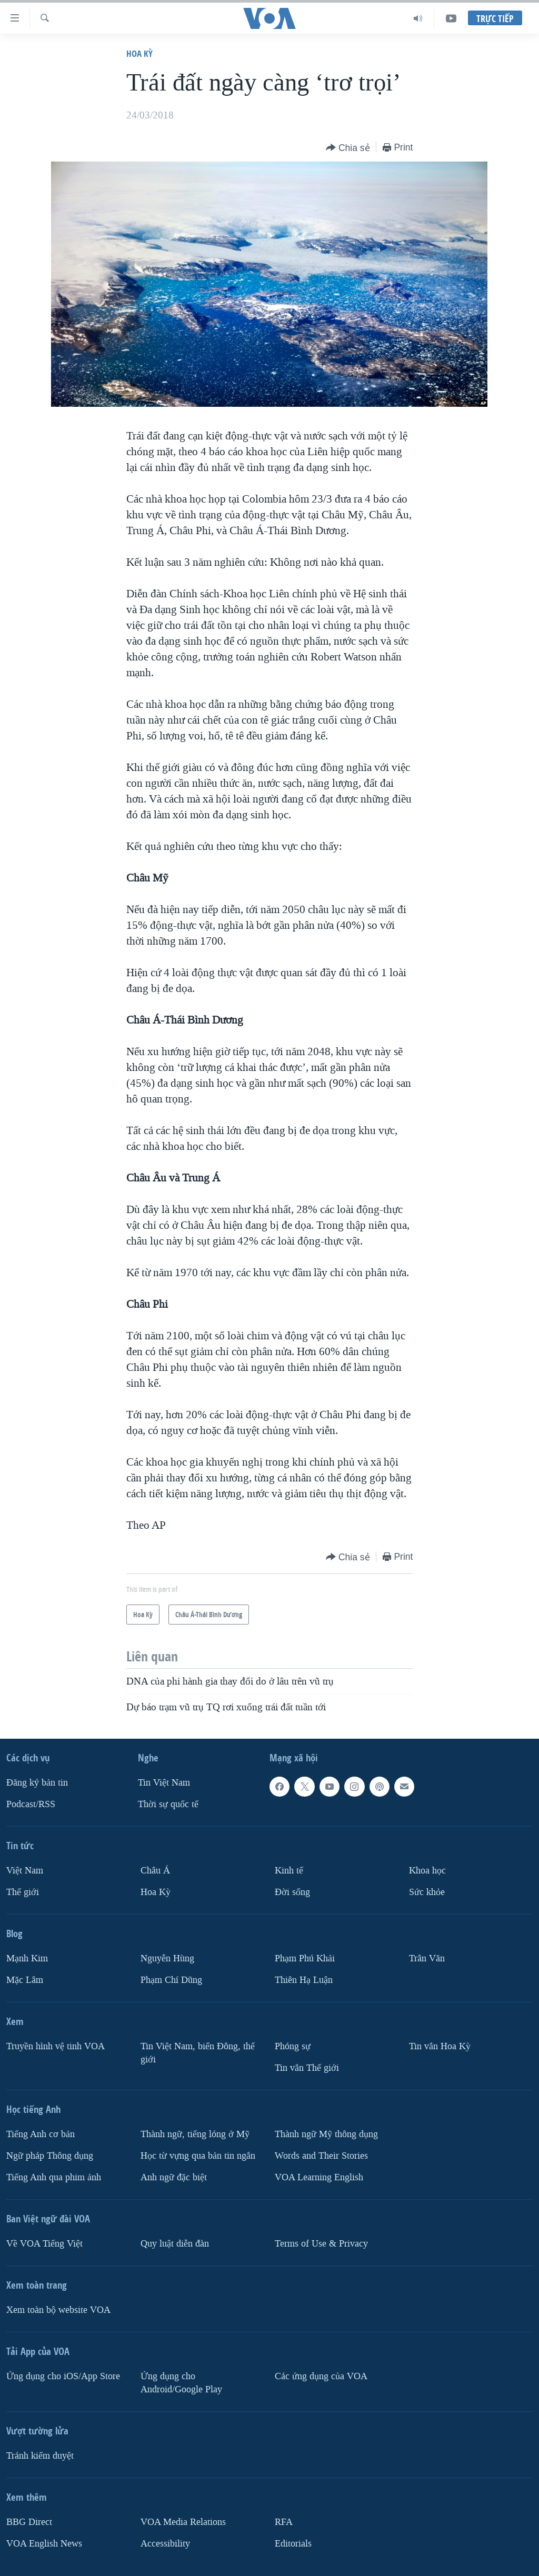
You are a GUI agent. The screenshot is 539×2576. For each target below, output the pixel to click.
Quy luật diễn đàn (175, 2244)
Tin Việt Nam (164, 1783)
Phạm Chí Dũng (171, 1980)
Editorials (293, 2544)
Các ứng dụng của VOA (321, 2376)
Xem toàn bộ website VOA (58, 2310)
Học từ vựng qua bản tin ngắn (198, 2156)
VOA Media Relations (183, 2522)
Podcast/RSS (30, 1804)
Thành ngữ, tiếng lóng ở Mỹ (195, 2134)
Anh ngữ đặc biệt (174, 2177)
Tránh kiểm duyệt (40, 2456)
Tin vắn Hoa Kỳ (440, 2046)
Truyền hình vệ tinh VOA (55, 2046)
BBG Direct (29, 2522)
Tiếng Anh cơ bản (40, 2134)
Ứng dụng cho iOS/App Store (63, 2376)
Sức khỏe (427, 1892)
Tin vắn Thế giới (307, 2068)
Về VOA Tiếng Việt (44, 2244)
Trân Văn (427, 1958)
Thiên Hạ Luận (304, 1980)
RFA (284, 2522)
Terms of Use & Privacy (321, 2244)
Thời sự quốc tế (168, 1804)
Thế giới (22, 1892)
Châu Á (155, 1871)
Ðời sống (292, 1892)
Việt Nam (24, 1871)
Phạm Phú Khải (305, 1958)
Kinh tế (289, 1871)
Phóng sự (293, 2046)
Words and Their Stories (321, 2156)
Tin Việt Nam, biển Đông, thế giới (198, 2053)
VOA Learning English (319, 2177)
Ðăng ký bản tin (37, 1783)
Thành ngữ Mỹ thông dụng (326, 2134)
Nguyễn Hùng (167, 1958)
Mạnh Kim (27, 1958)
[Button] (348, 148)
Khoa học (427, 1871)
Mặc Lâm (24, 1980)
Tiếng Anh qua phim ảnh (53, 2177)
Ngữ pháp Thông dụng (49, 2156)
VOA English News (44, 2544)
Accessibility (165, 2544)
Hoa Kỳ (139, 53)
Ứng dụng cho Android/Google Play (181, 2382)
